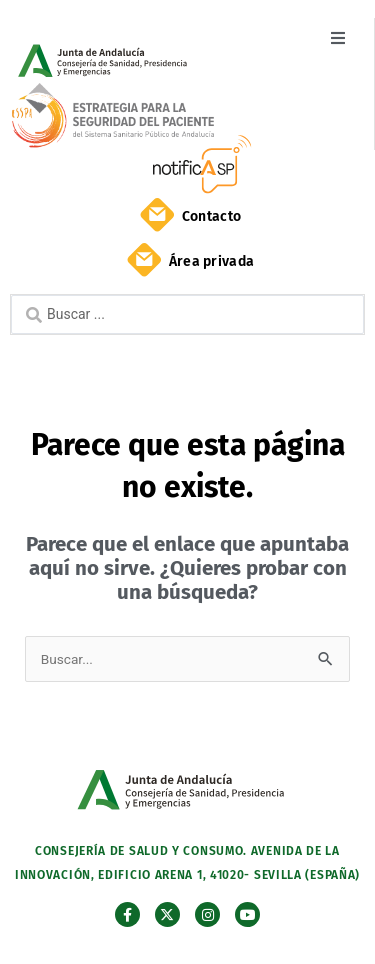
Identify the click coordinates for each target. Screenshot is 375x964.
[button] (337, 37)
